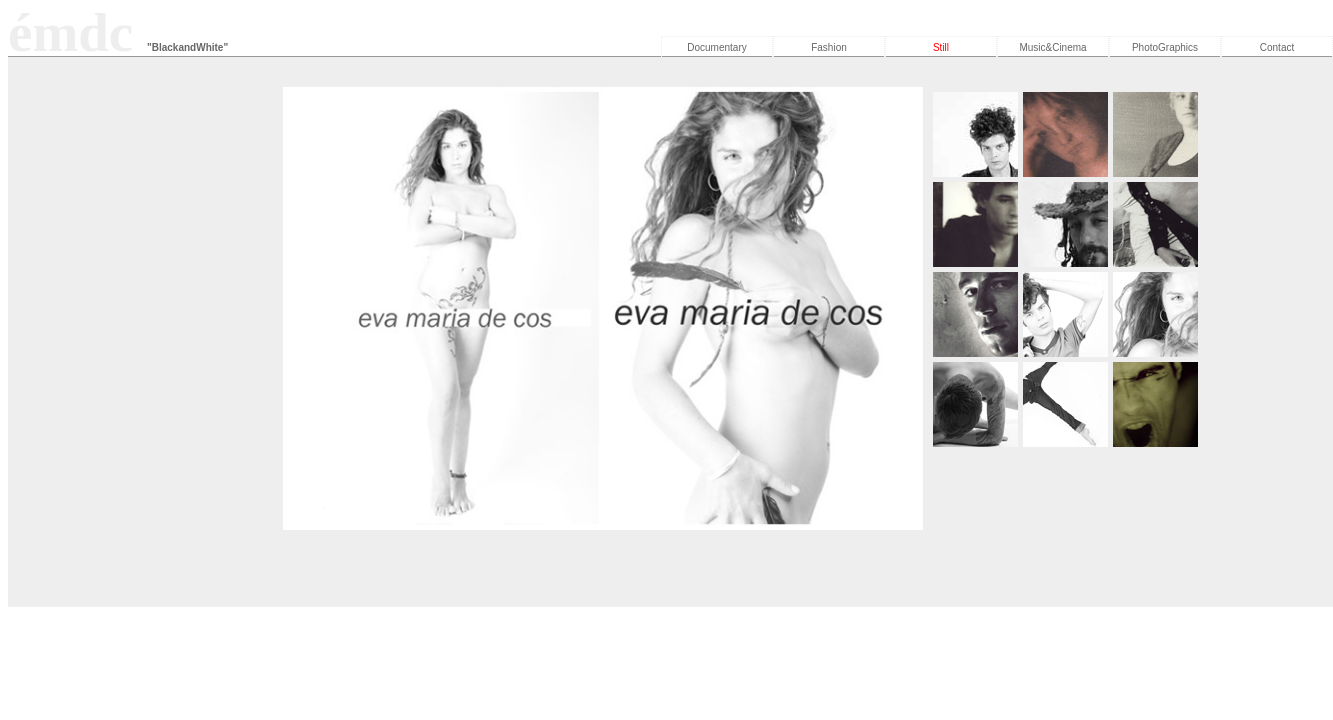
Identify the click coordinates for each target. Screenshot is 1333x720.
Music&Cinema (1052, 47)
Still (941, 47)
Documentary (716, 47)
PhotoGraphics (1165, 47)
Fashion (829, 47)
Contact (1277, 47)
